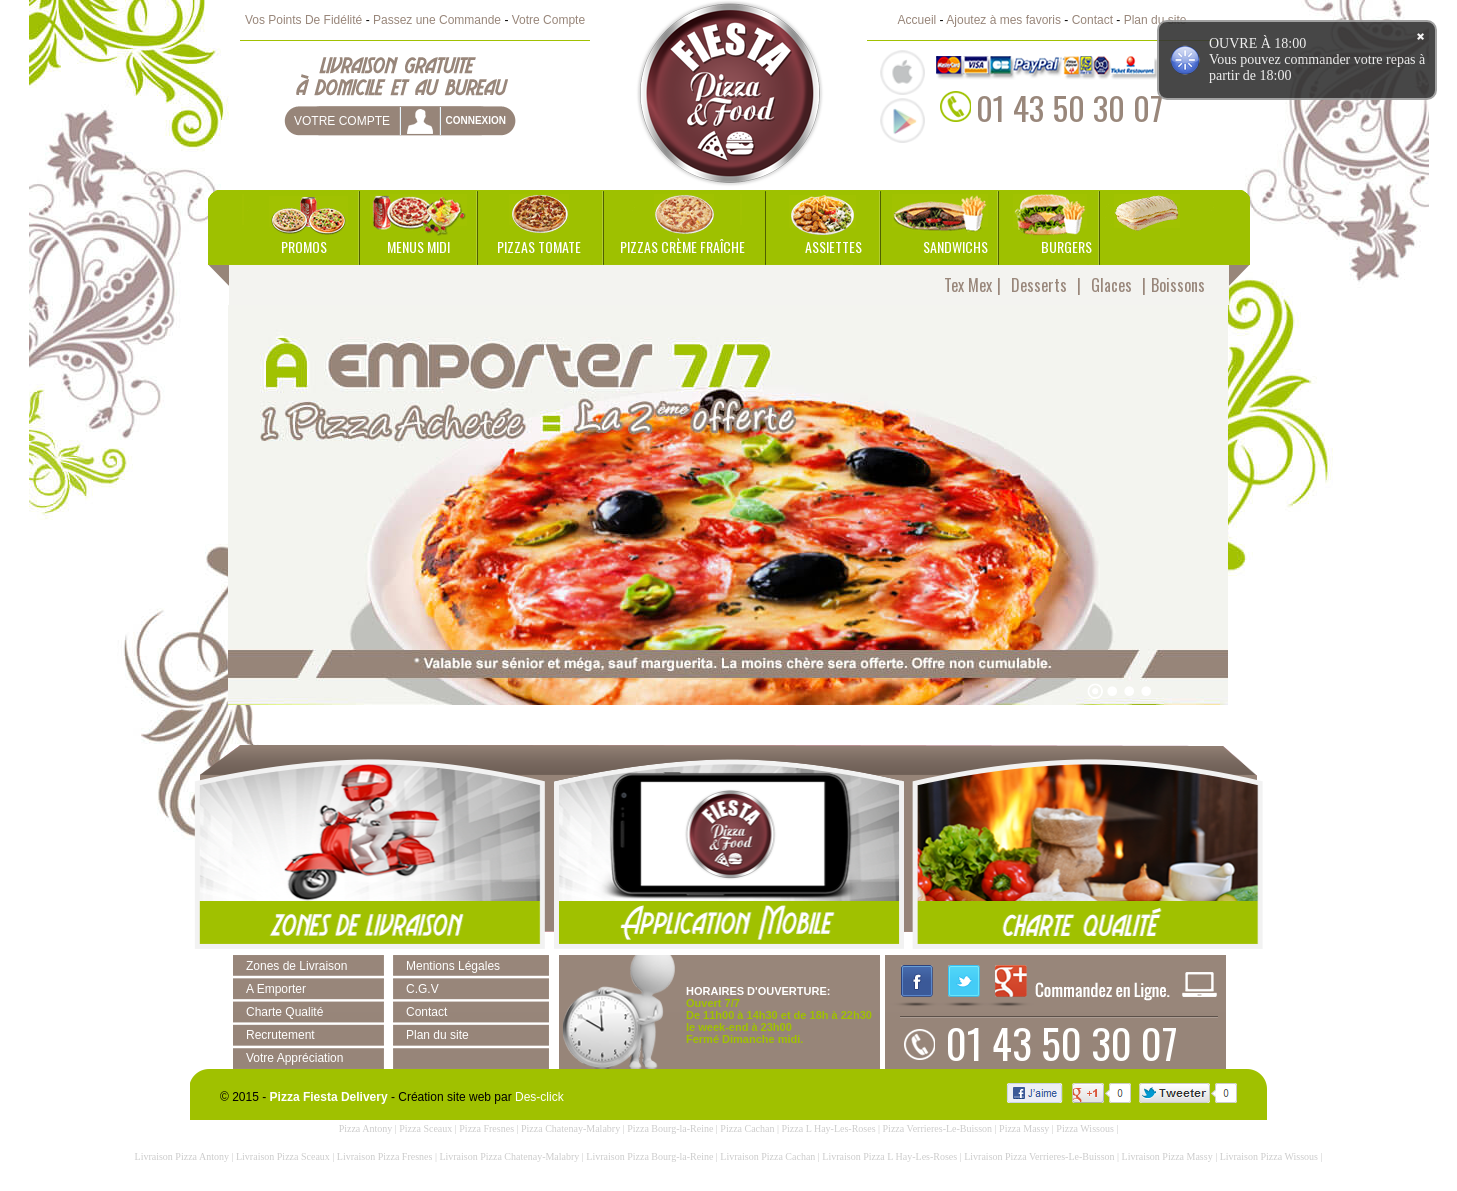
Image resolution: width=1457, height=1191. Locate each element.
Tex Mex (968, 285)
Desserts (1039, 285)
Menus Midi (418, 246)
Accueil (917, 20)
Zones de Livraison (296, 966)
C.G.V (422, 989)
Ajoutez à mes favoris (1003, 20)
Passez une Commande (437, 20)
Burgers (1066, 246)
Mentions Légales (453, 966)
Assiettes (833, 246)
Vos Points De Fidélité (303, 20)
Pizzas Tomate (539, 246)
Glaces (1111, 285)
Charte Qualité (284, 1012)
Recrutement (280, 1035)
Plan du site (1155, 20)
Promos (304, 246)
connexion (475, 120)
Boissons (1178, 285)
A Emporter (276, 989)
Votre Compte (548, 20)
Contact (1092, 20)
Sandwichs (955, 246)
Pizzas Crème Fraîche (682, 246)
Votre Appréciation (294, 1058)
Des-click (539, 1097)
